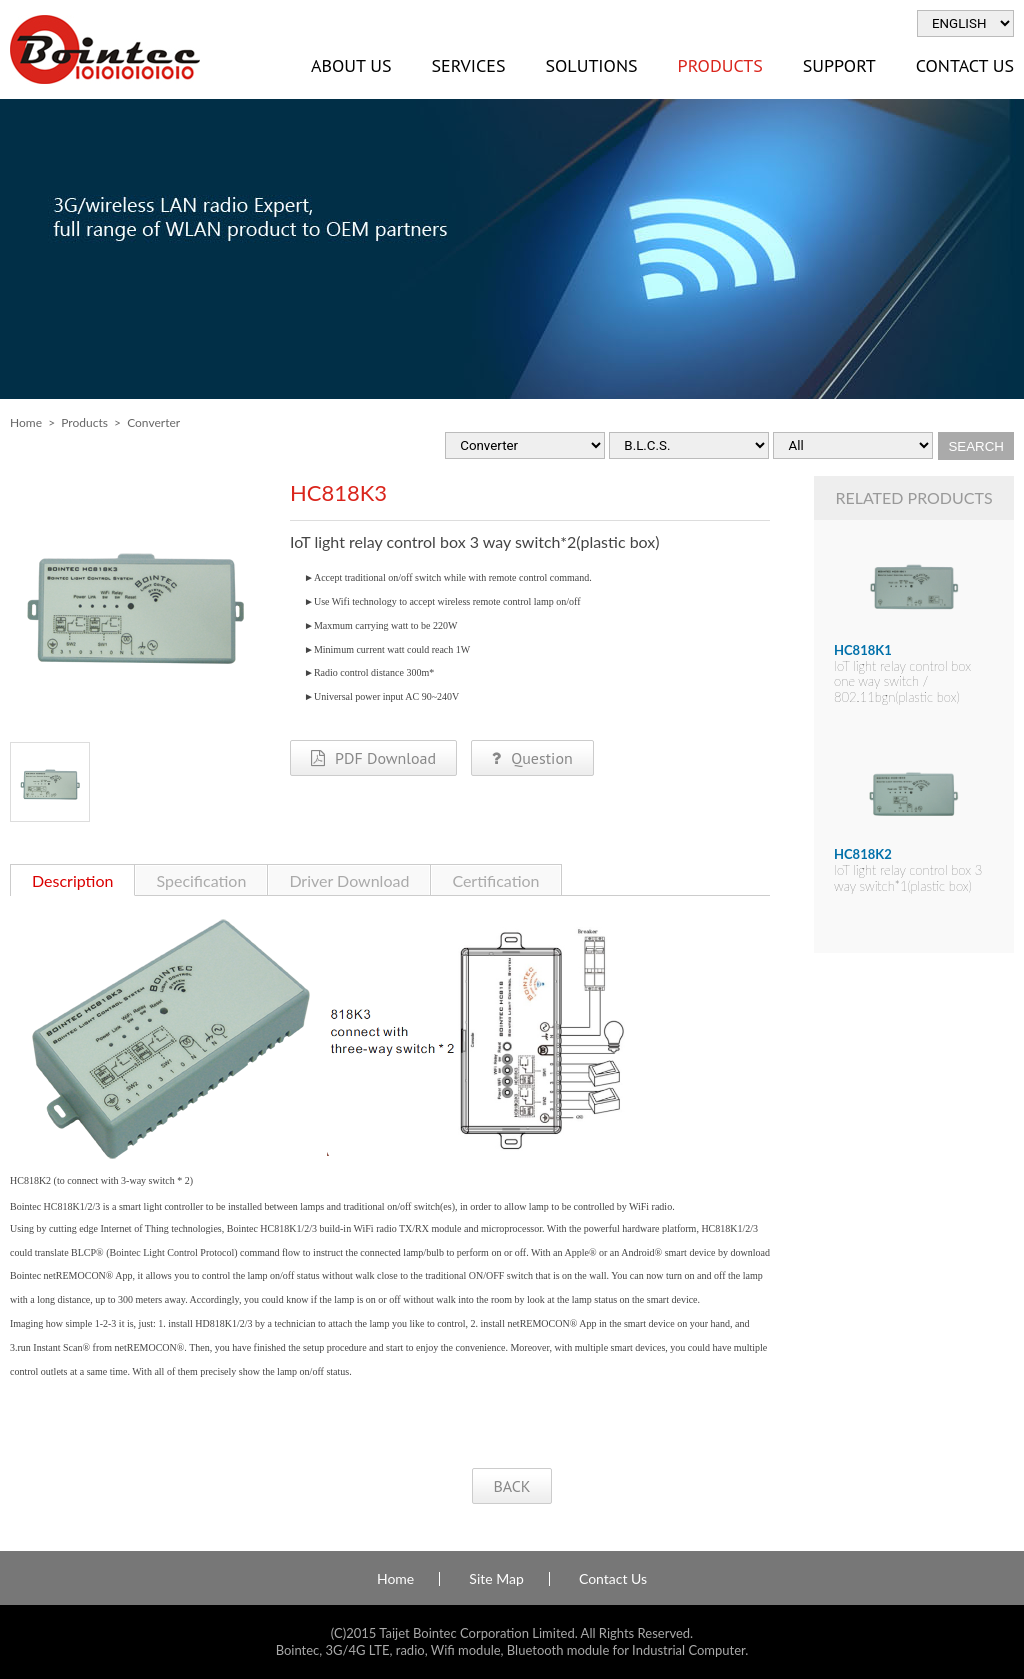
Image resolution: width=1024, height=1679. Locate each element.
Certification (495, 880)
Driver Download (349, 880)
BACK (511, 1486)
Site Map (496, 1579)
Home (26, 422)
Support (839, 65)
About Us (351, 65)
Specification (201, 880)
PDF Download (373, 758)
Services (468, 65)
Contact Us (613, 1579)
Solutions (591, 65)
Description (72, 880)
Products (720, 65)
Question (532, 758)
